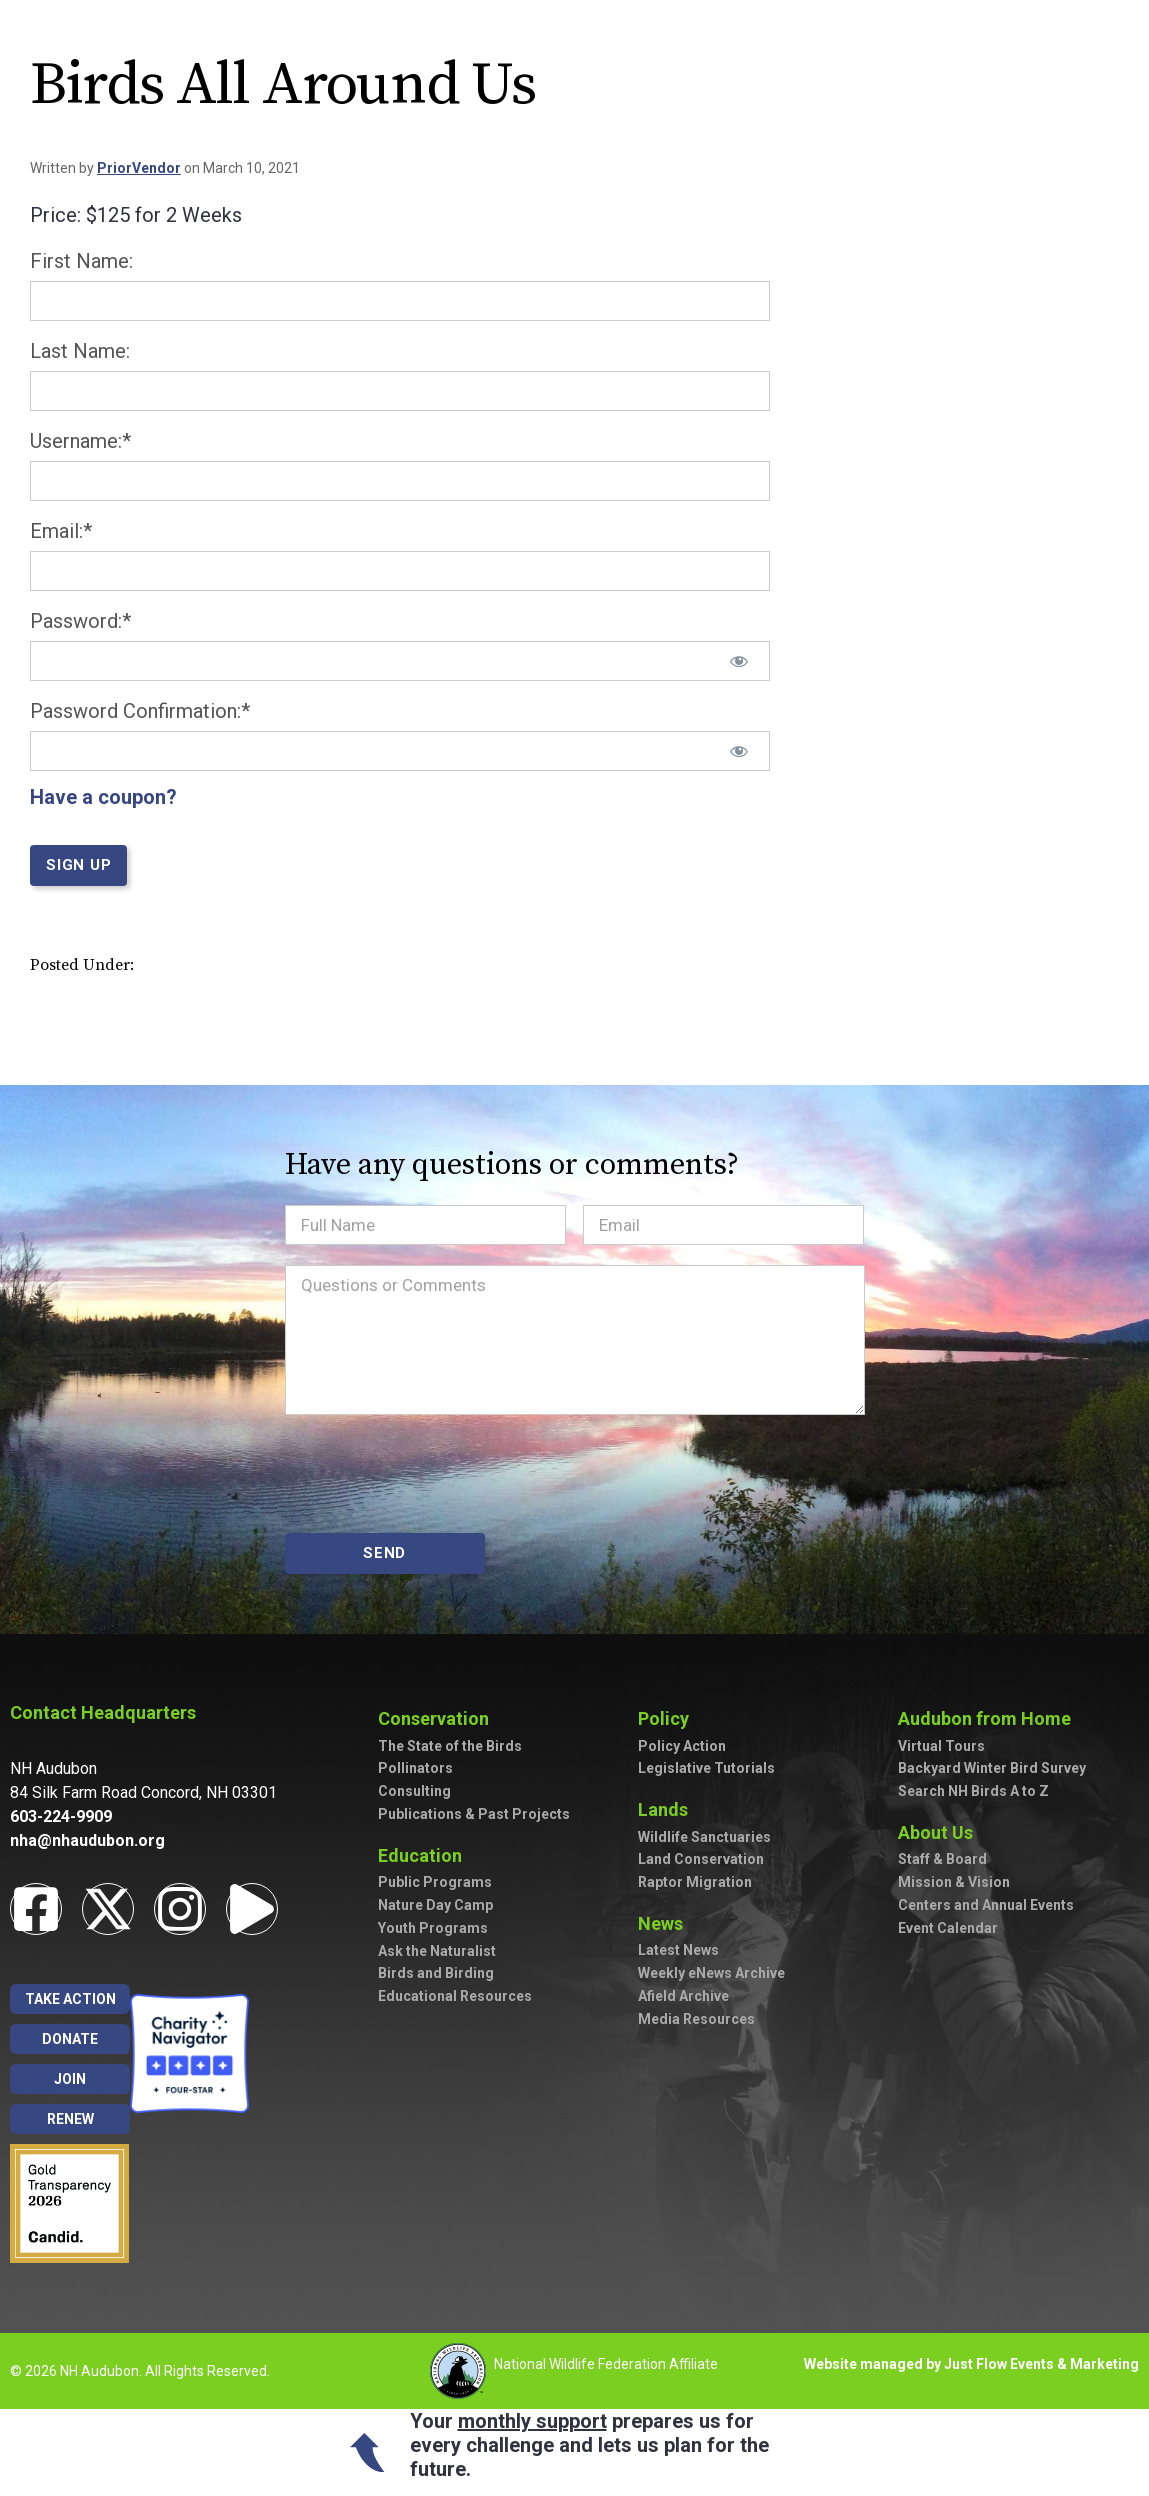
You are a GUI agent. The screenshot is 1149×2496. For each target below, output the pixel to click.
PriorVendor (139, 168)
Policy (668, 1718)
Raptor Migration (695, 1882)
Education (425, 1855)
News (665, 1923)
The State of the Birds (450, 1746)
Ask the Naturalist (437, 1951)
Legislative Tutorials (706, 1768)
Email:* (61, 531)
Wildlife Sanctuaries (704, 1837)
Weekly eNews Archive (711, 1973)
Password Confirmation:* (140, 711)
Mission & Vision (954, 1882)
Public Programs (435, 1882)
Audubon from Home (989, 1718)
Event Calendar (948, 1928)
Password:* (80, 621)
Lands (668, 1809)
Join (70, 2079)
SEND (384, 1553)
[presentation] (437, 1474)
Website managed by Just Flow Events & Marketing (971, 2364)
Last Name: (80, 351)
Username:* (80, 441)
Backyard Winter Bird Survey (992, 1768)
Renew (70, 2119)
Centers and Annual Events (986, 1905)
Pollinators (415, 1768)
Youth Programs (433, 1928)
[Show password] (739, 661)
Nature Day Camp (435, 1905)
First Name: (81, 261)
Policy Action (682, 1746)
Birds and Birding (436, 1973)
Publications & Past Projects (474, 1814)
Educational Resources (455, 1996)
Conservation (438, 1718)
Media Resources (696, 2019)
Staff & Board (942, 1859)
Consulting (414, 1791)
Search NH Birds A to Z (973, 1791)
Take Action (70, 1999)
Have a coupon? (103, 797)
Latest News (678, 1950)
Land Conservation (701, 1859)
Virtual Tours (941, 1746)
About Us (940, 1832)
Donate (70, 2039)
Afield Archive (683, 1996)
